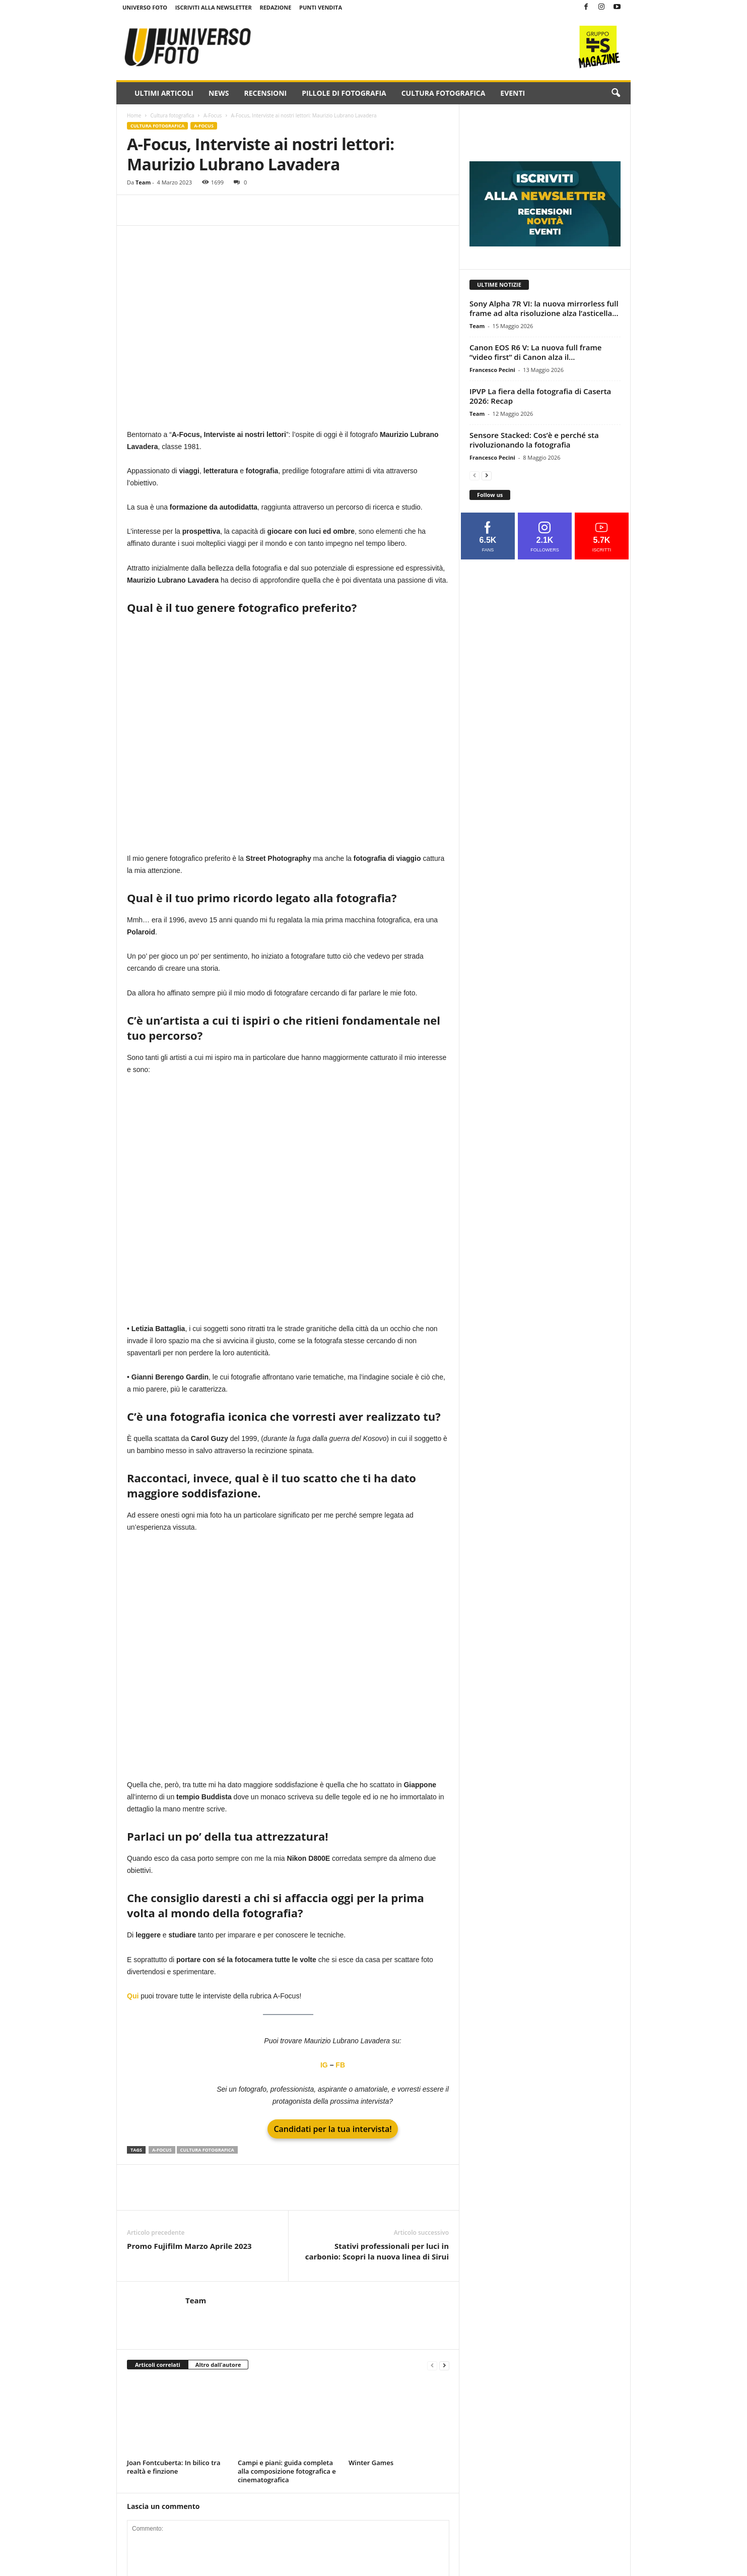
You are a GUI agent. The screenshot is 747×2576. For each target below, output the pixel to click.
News (219, 93)
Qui (134, 1996)
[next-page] (444, 2365)
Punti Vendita (320, 7)
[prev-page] (432, 2365)
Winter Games (371, 2462)
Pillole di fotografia (344, 93)
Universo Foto (144, 7)
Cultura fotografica (443, 93)
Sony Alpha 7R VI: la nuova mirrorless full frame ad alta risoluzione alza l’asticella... (544, 308)
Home (134, 115)
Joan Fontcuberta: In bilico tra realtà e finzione (173, 2467)
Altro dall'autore (218, 2364)
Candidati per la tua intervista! (332, 2128)
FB (340, 2065)
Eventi (512, 93)
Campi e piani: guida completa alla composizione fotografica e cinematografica (287, 2471)
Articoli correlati (157, 2364)
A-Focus (212, 115)
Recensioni (265, 93)
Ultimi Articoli (163, 93)
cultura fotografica (207, 2150)
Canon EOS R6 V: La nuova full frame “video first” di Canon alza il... (535, 352)
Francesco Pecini (492, 369)
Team (143, 182)
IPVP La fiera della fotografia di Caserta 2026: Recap (540, 396)
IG (324, 2065)
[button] (615, 93)
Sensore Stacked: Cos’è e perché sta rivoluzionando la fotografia (534, 440)
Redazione (275, 7)
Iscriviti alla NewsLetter (213, 7)
